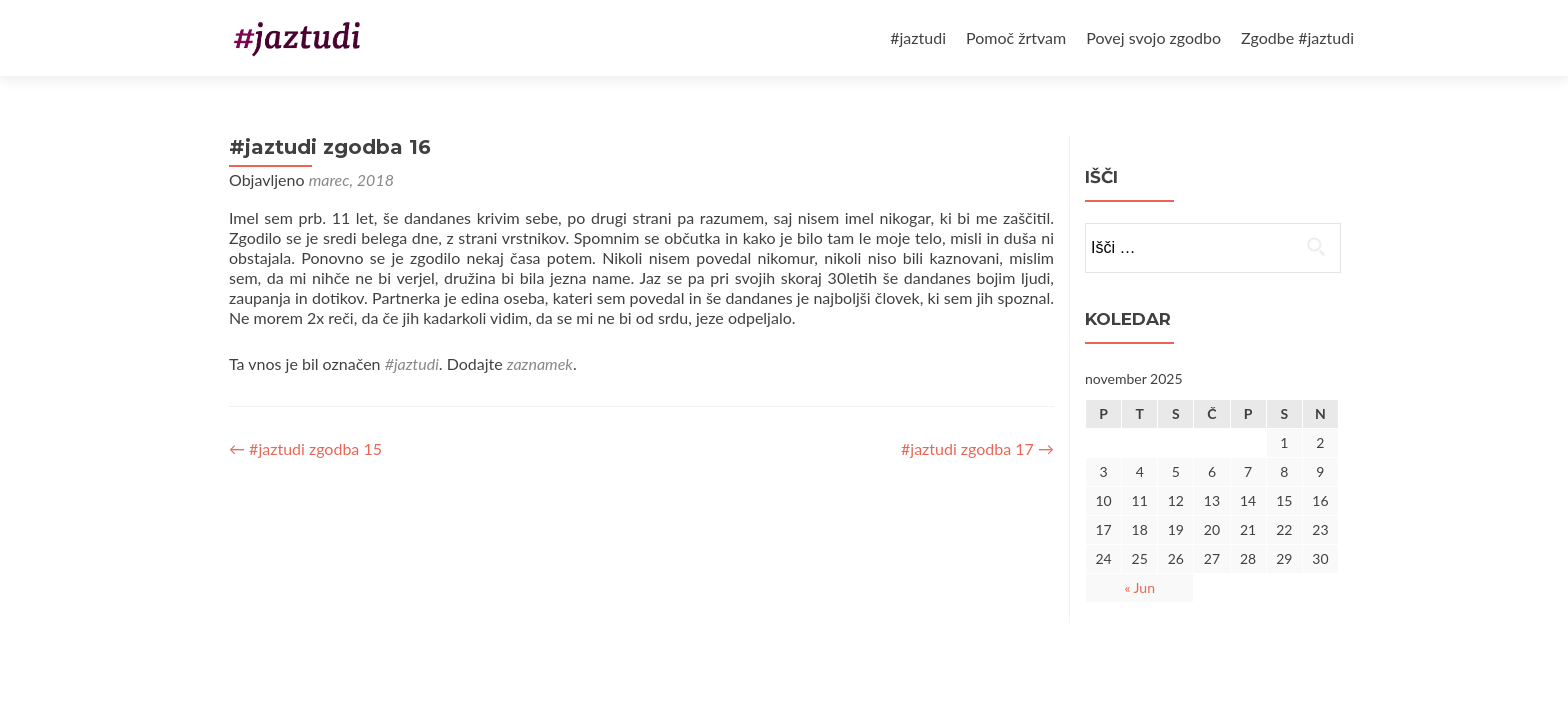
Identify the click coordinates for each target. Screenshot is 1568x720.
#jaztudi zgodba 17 (977, 448)
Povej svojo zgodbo (1153, 37)
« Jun (1139, 587)
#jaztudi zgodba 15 (305, 448)
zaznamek (540, 363)
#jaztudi (918, 37)
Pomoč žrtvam (1016, 37)
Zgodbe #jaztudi (1297, 37)
